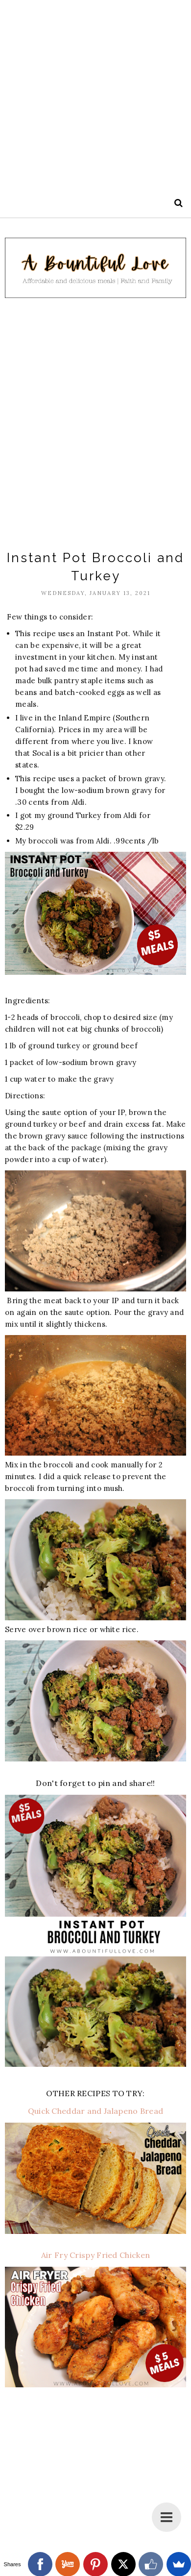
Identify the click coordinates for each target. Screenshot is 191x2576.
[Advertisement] (95, 95)
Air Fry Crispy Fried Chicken (95, 2255)
